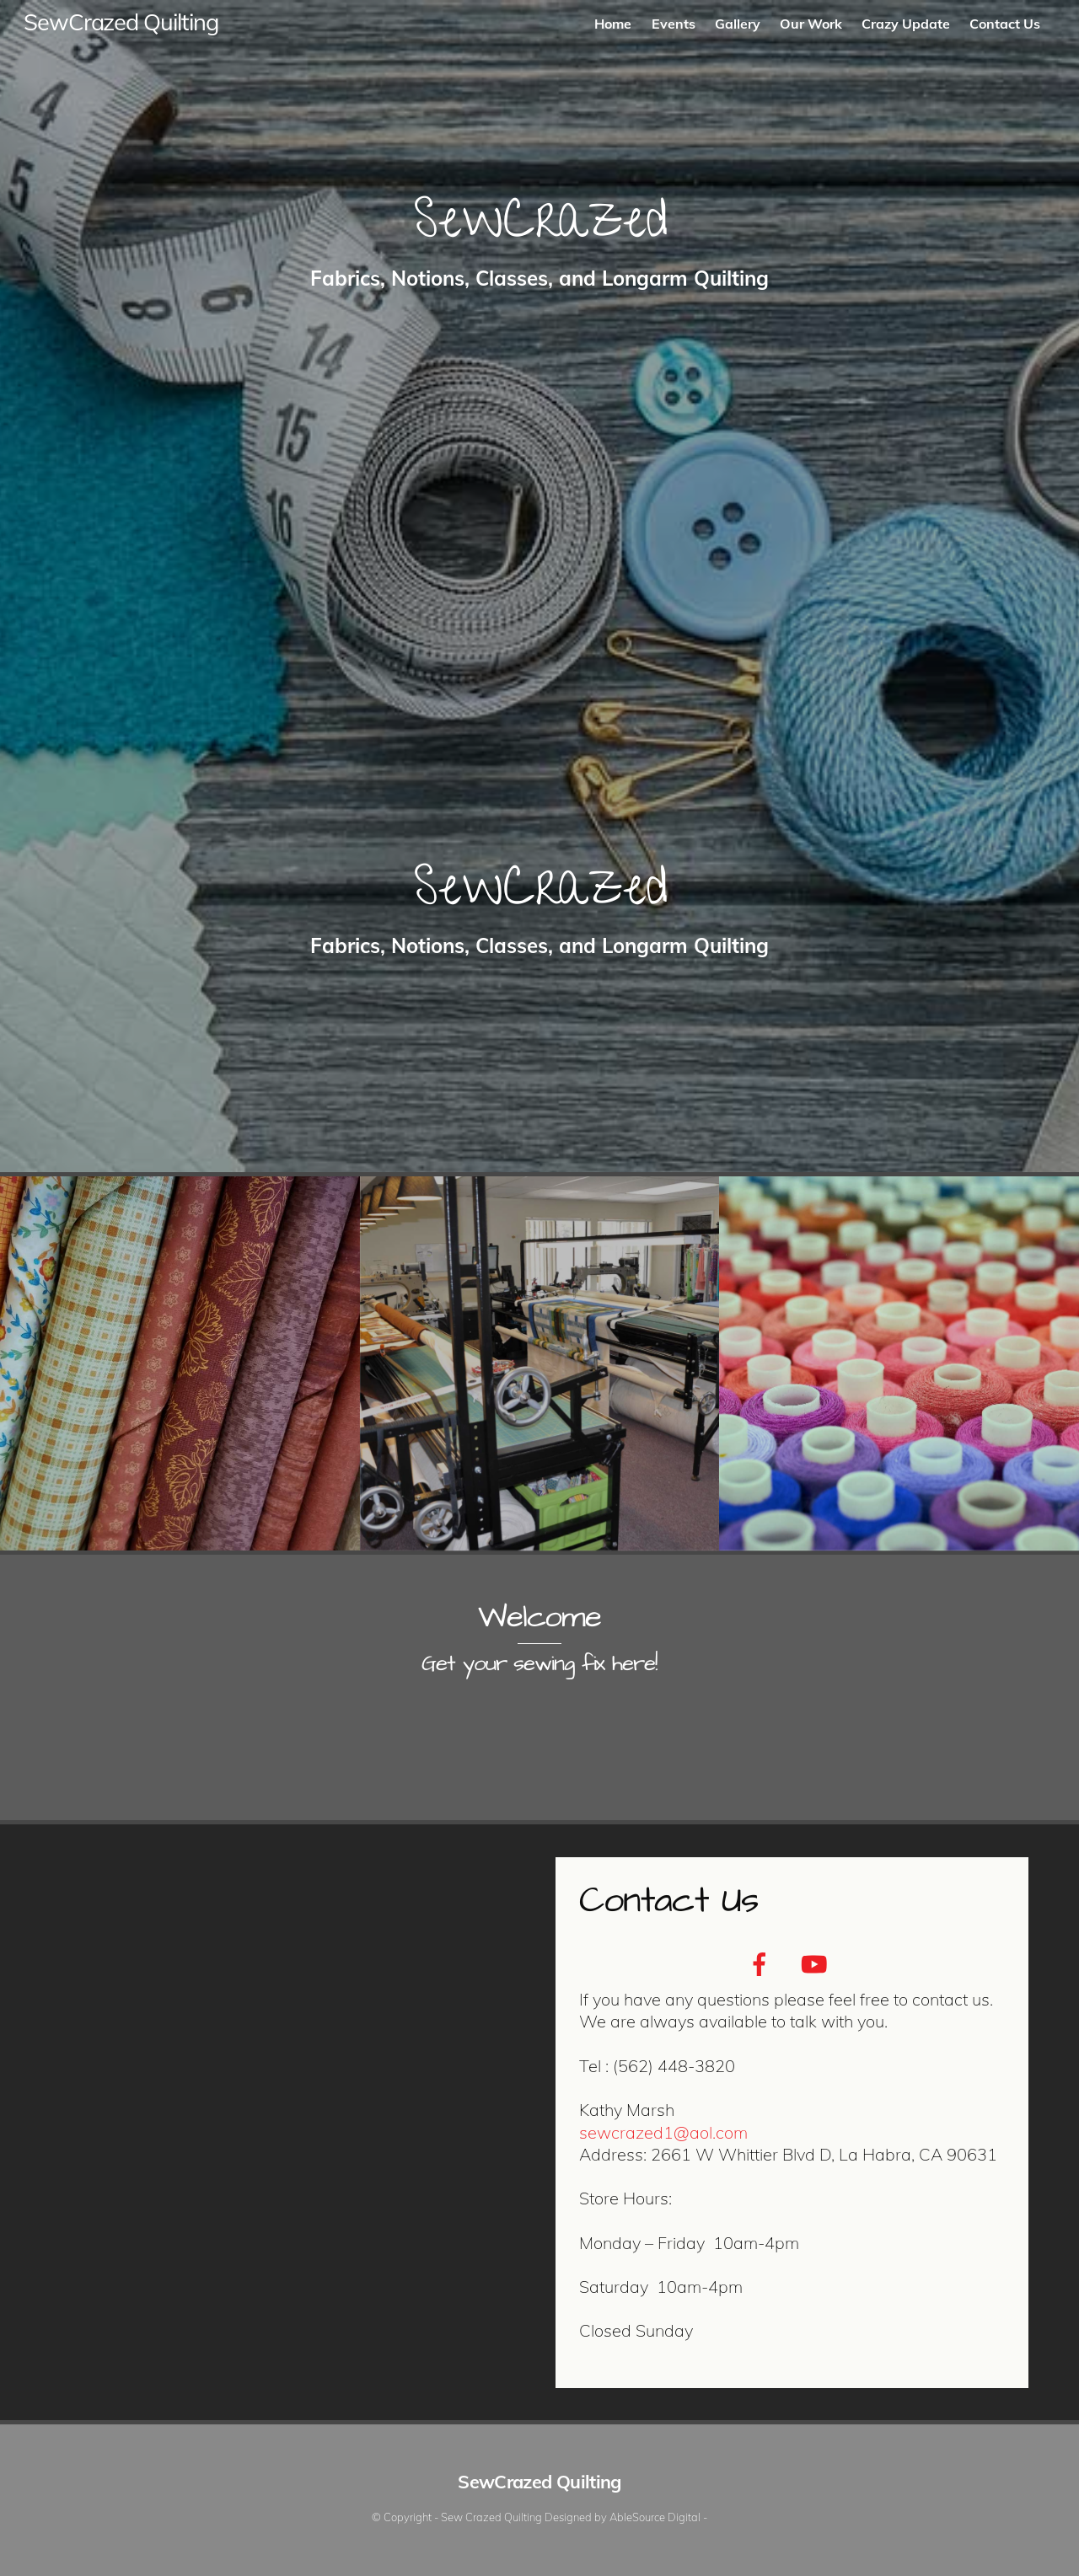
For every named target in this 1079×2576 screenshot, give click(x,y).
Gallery (737, 23)
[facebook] (762, 1962)
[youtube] (816, 1962)
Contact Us (1004, 23)
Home (612, 23)
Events (673, 23)
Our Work (811, 23)
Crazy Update (906, 23)
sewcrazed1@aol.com (663, 2132)
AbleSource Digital (655, 2517)
